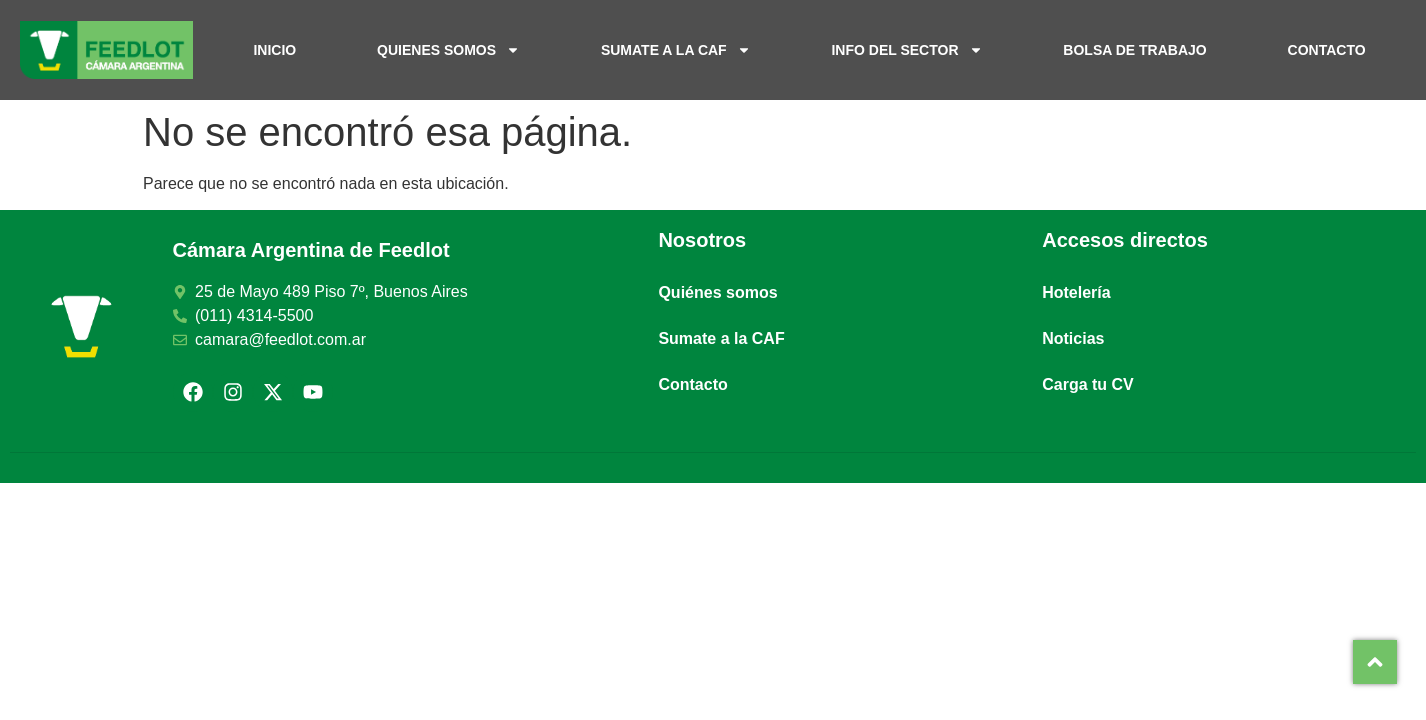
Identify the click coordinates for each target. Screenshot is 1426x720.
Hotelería (1076, 292)
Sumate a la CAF (676, 50)
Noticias (1073, 338)
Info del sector (906, 50)
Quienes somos (448, 50)
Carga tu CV (1088, 384)
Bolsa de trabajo (1134, 50)
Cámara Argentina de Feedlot (311, 250)
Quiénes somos (717, 292)
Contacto (1327, 50)
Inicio (274, 50)
